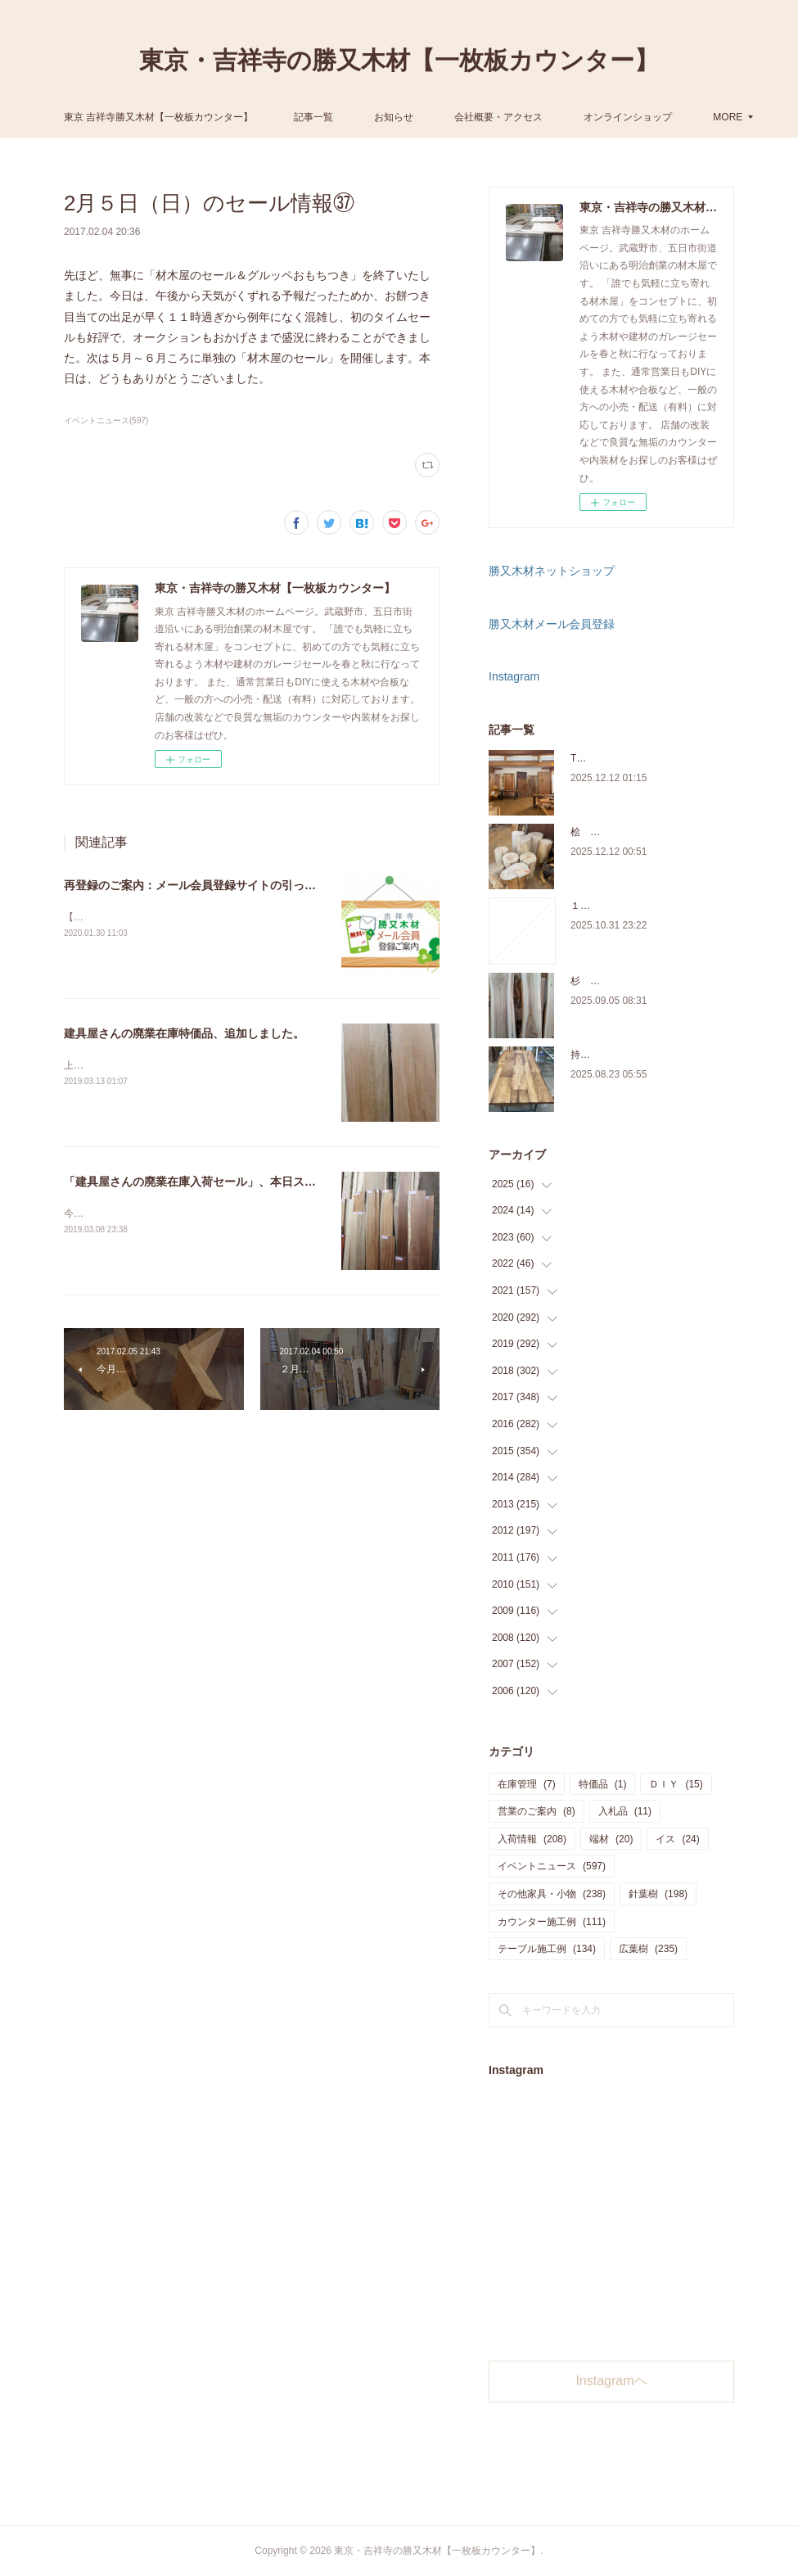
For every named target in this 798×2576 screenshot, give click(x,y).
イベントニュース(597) (106, 420)
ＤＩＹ (675, 1784)
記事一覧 (433, 117)
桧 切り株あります (614, 832)
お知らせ (514, 117)
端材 (611, 1839)
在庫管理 (527, 1784)
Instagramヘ (611, 2381)
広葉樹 (648, 1949)
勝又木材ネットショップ (552, 570)
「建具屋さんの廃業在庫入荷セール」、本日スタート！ (207, 1181)
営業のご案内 (536, 1811)
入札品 (624, 1811)
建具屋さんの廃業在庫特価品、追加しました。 (184, 1033)
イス (677, 1839)
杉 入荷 (590, 981)
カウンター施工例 (552, 1921)
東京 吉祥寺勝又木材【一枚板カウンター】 (277, 117)
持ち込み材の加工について (629, 1054)
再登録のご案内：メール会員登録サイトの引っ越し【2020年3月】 (234, 885)
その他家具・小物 (552, 1894)
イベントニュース (552, 1866)
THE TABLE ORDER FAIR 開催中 (644, 758)
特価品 (603, 1784)
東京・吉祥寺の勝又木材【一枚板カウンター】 (399, 60)
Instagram (514, 676)
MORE (589, 117)
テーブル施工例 (547, 1949)
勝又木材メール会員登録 (552, 623)
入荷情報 (532, 1839)
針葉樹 (658, 1894)
